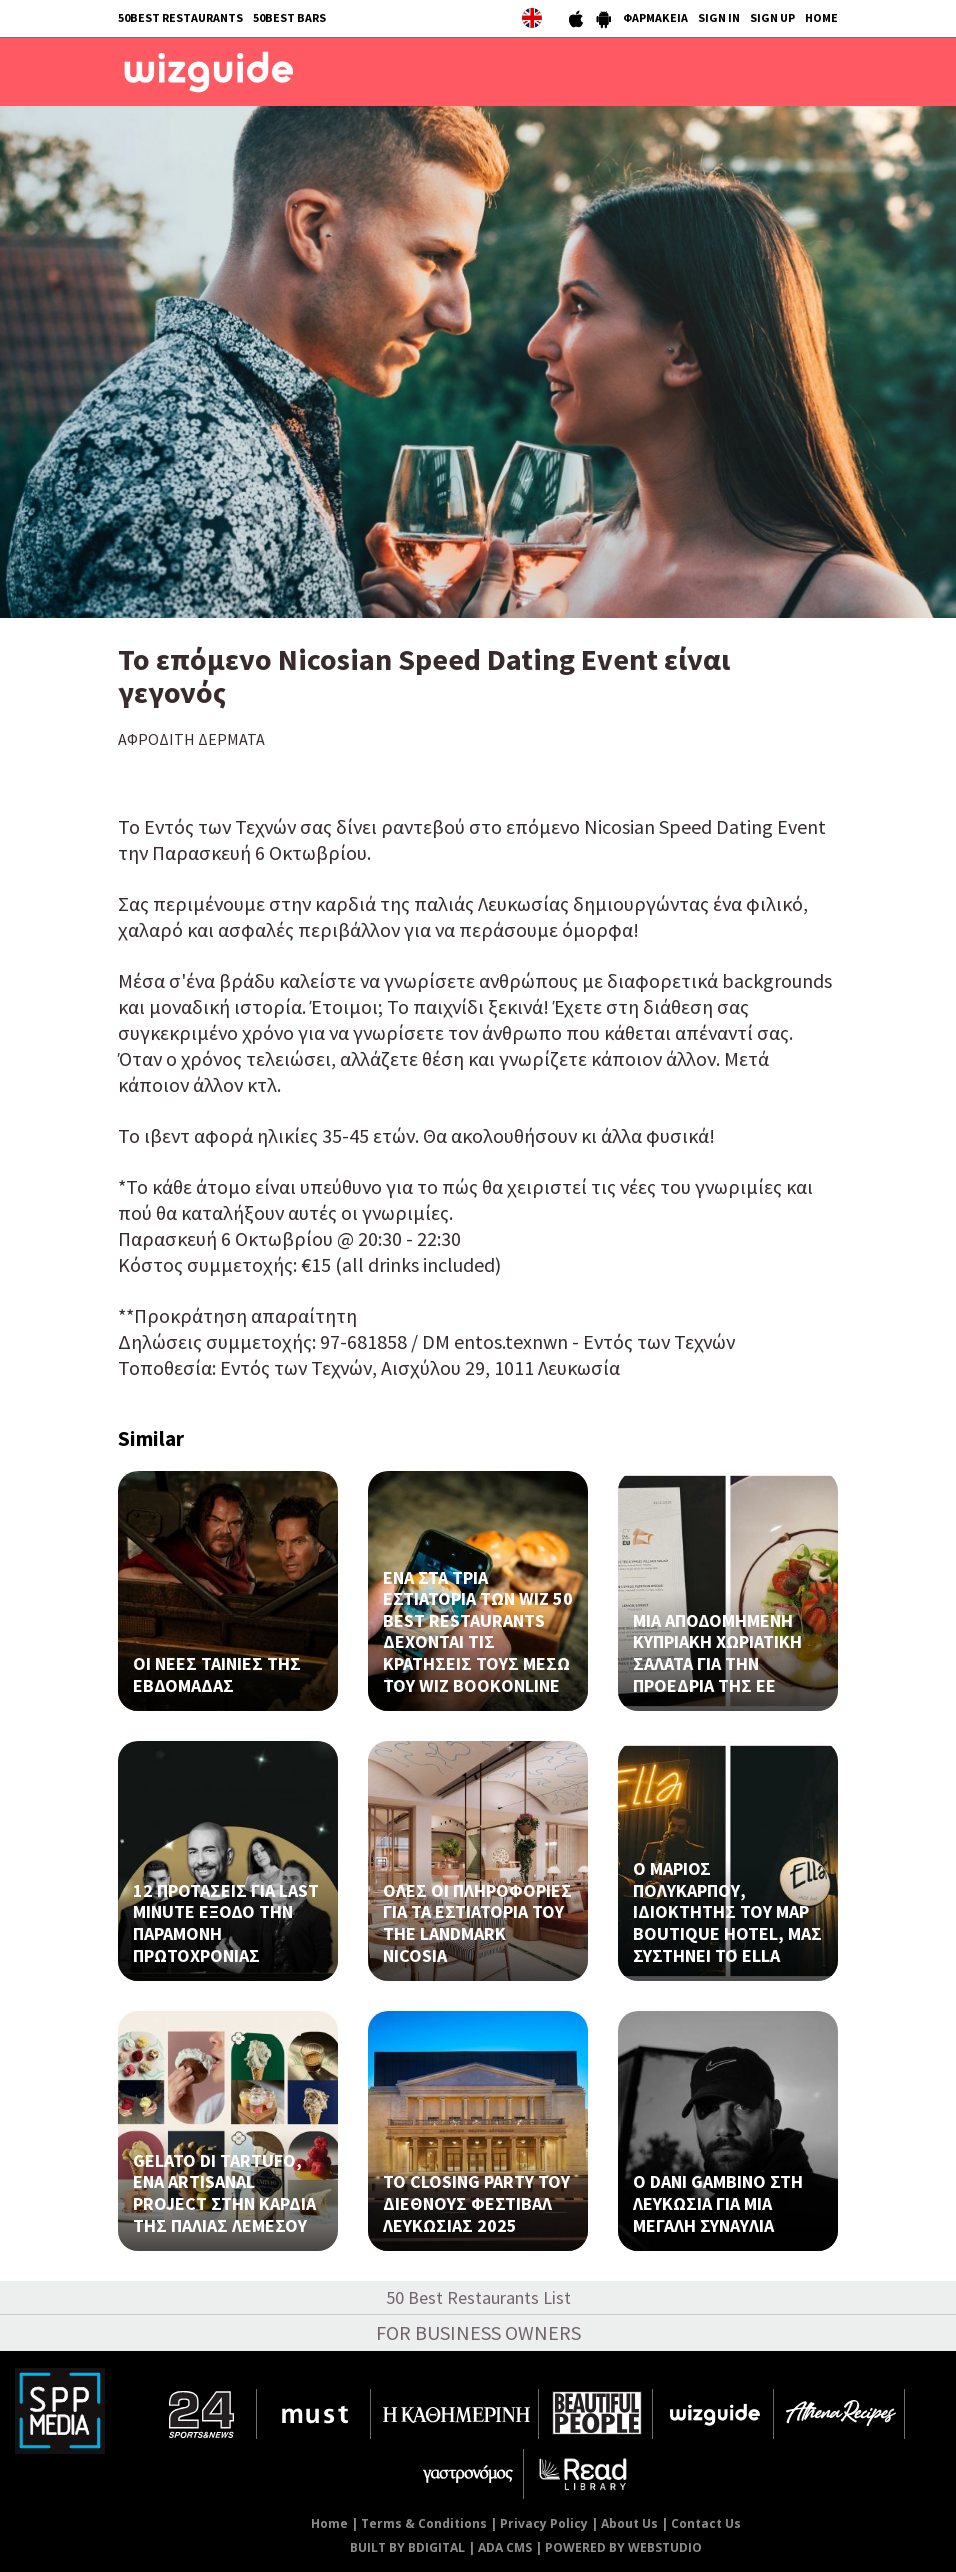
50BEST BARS (289, 17)
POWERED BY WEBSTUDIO (623, 2547)
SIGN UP (772, 17)
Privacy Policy (544, 2523)
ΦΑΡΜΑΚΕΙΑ (655, 17)
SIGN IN (719, 17)
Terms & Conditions (424, 2523)
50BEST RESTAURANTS (180, 17)
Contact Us (706, 2523)
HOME (821, 17)
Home (329, 2523)
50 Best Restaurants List (478, 2297)
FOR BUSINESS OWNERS (478, 2332)
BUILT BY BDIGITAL (407, 2547)
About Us (629, 2523)
